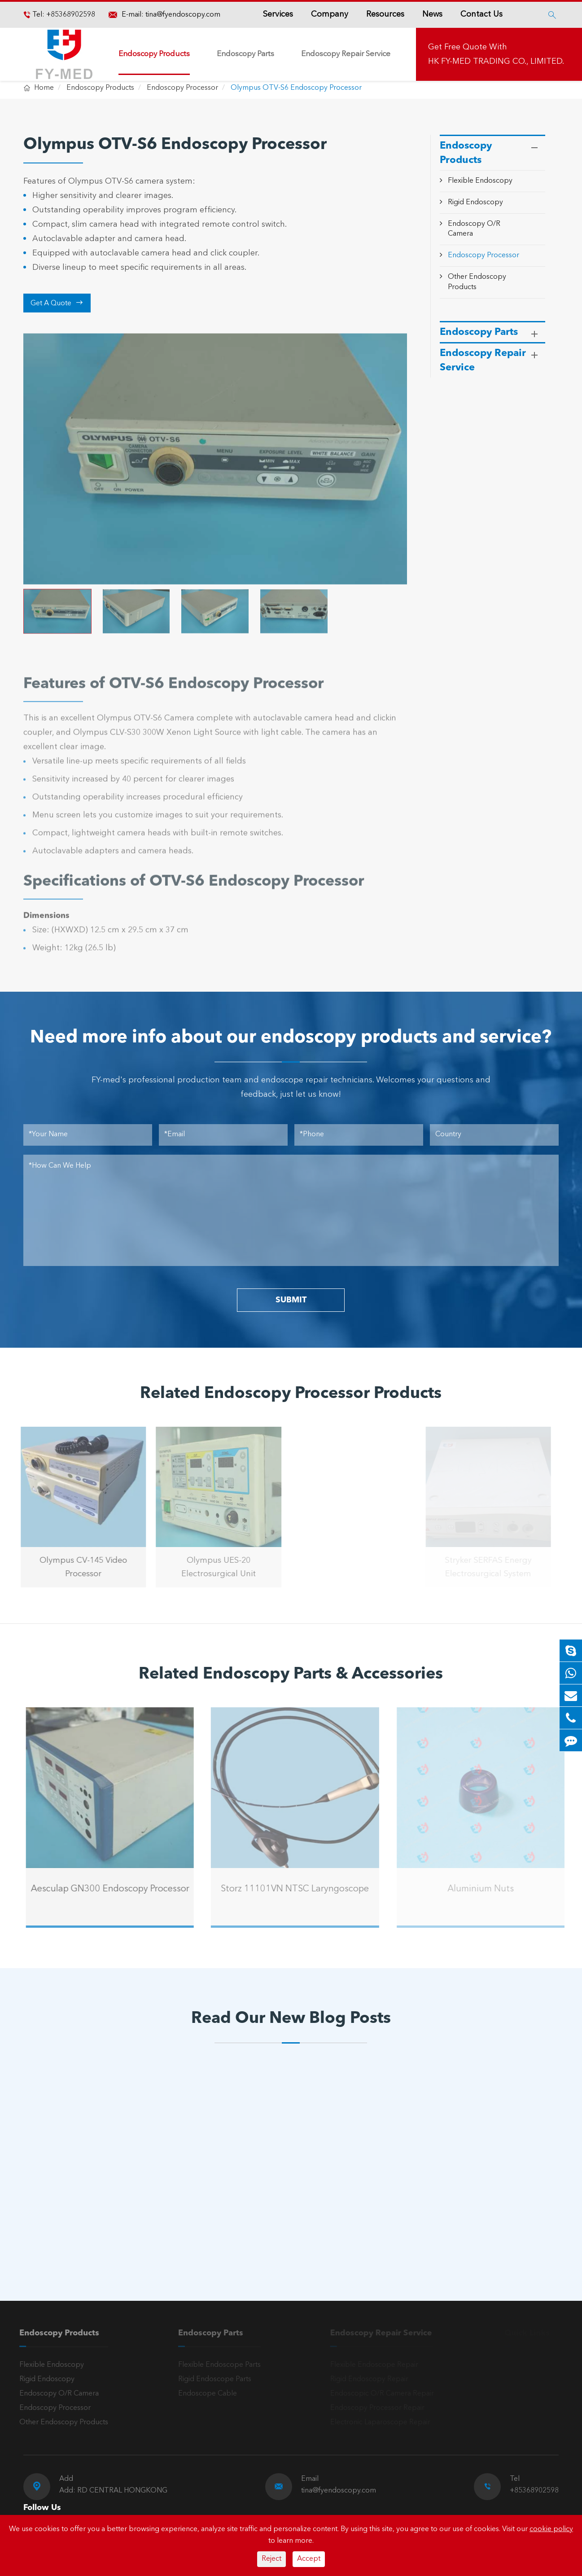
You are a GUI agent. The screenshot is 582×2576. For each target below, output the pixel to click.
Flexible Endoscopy (480, 181)
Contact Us (481, 14)
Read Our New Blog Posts (291, 2019)
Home (44, 88)
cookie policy (551, 2529)
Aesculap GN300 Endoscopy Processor (115, 1889)
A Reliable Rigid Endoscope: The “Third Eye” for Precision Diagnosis (278, 2206)
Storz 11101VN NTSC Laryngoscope (300, 1889)
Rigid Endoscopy (475, 202)
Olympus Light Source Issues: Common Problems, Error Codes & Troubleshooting (96, 2206)
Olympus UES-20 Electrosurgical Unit (213, 1567)
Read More (63, 2235)
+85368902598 (69, 14)
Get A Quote (57, 303)
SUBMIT (291, 1300)
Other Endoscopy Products (58, 2422)
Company (329, 14)
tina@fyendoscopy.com (182, 14)
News (432, 14)
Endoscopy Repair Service (345, 54)
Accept (308, 2559)
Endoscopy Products (154, 54)
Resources (385, 14)
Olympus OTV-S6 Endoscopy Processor (296, 88)
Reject (271, 2559)
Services (278, 14)
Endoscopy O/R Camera (54, 2393)
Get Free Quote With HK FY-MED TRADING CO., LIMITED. (496, 54)
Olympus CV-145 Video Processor (78, 1567)
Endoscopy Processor (182, 88)
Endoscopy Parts (245, 54)
